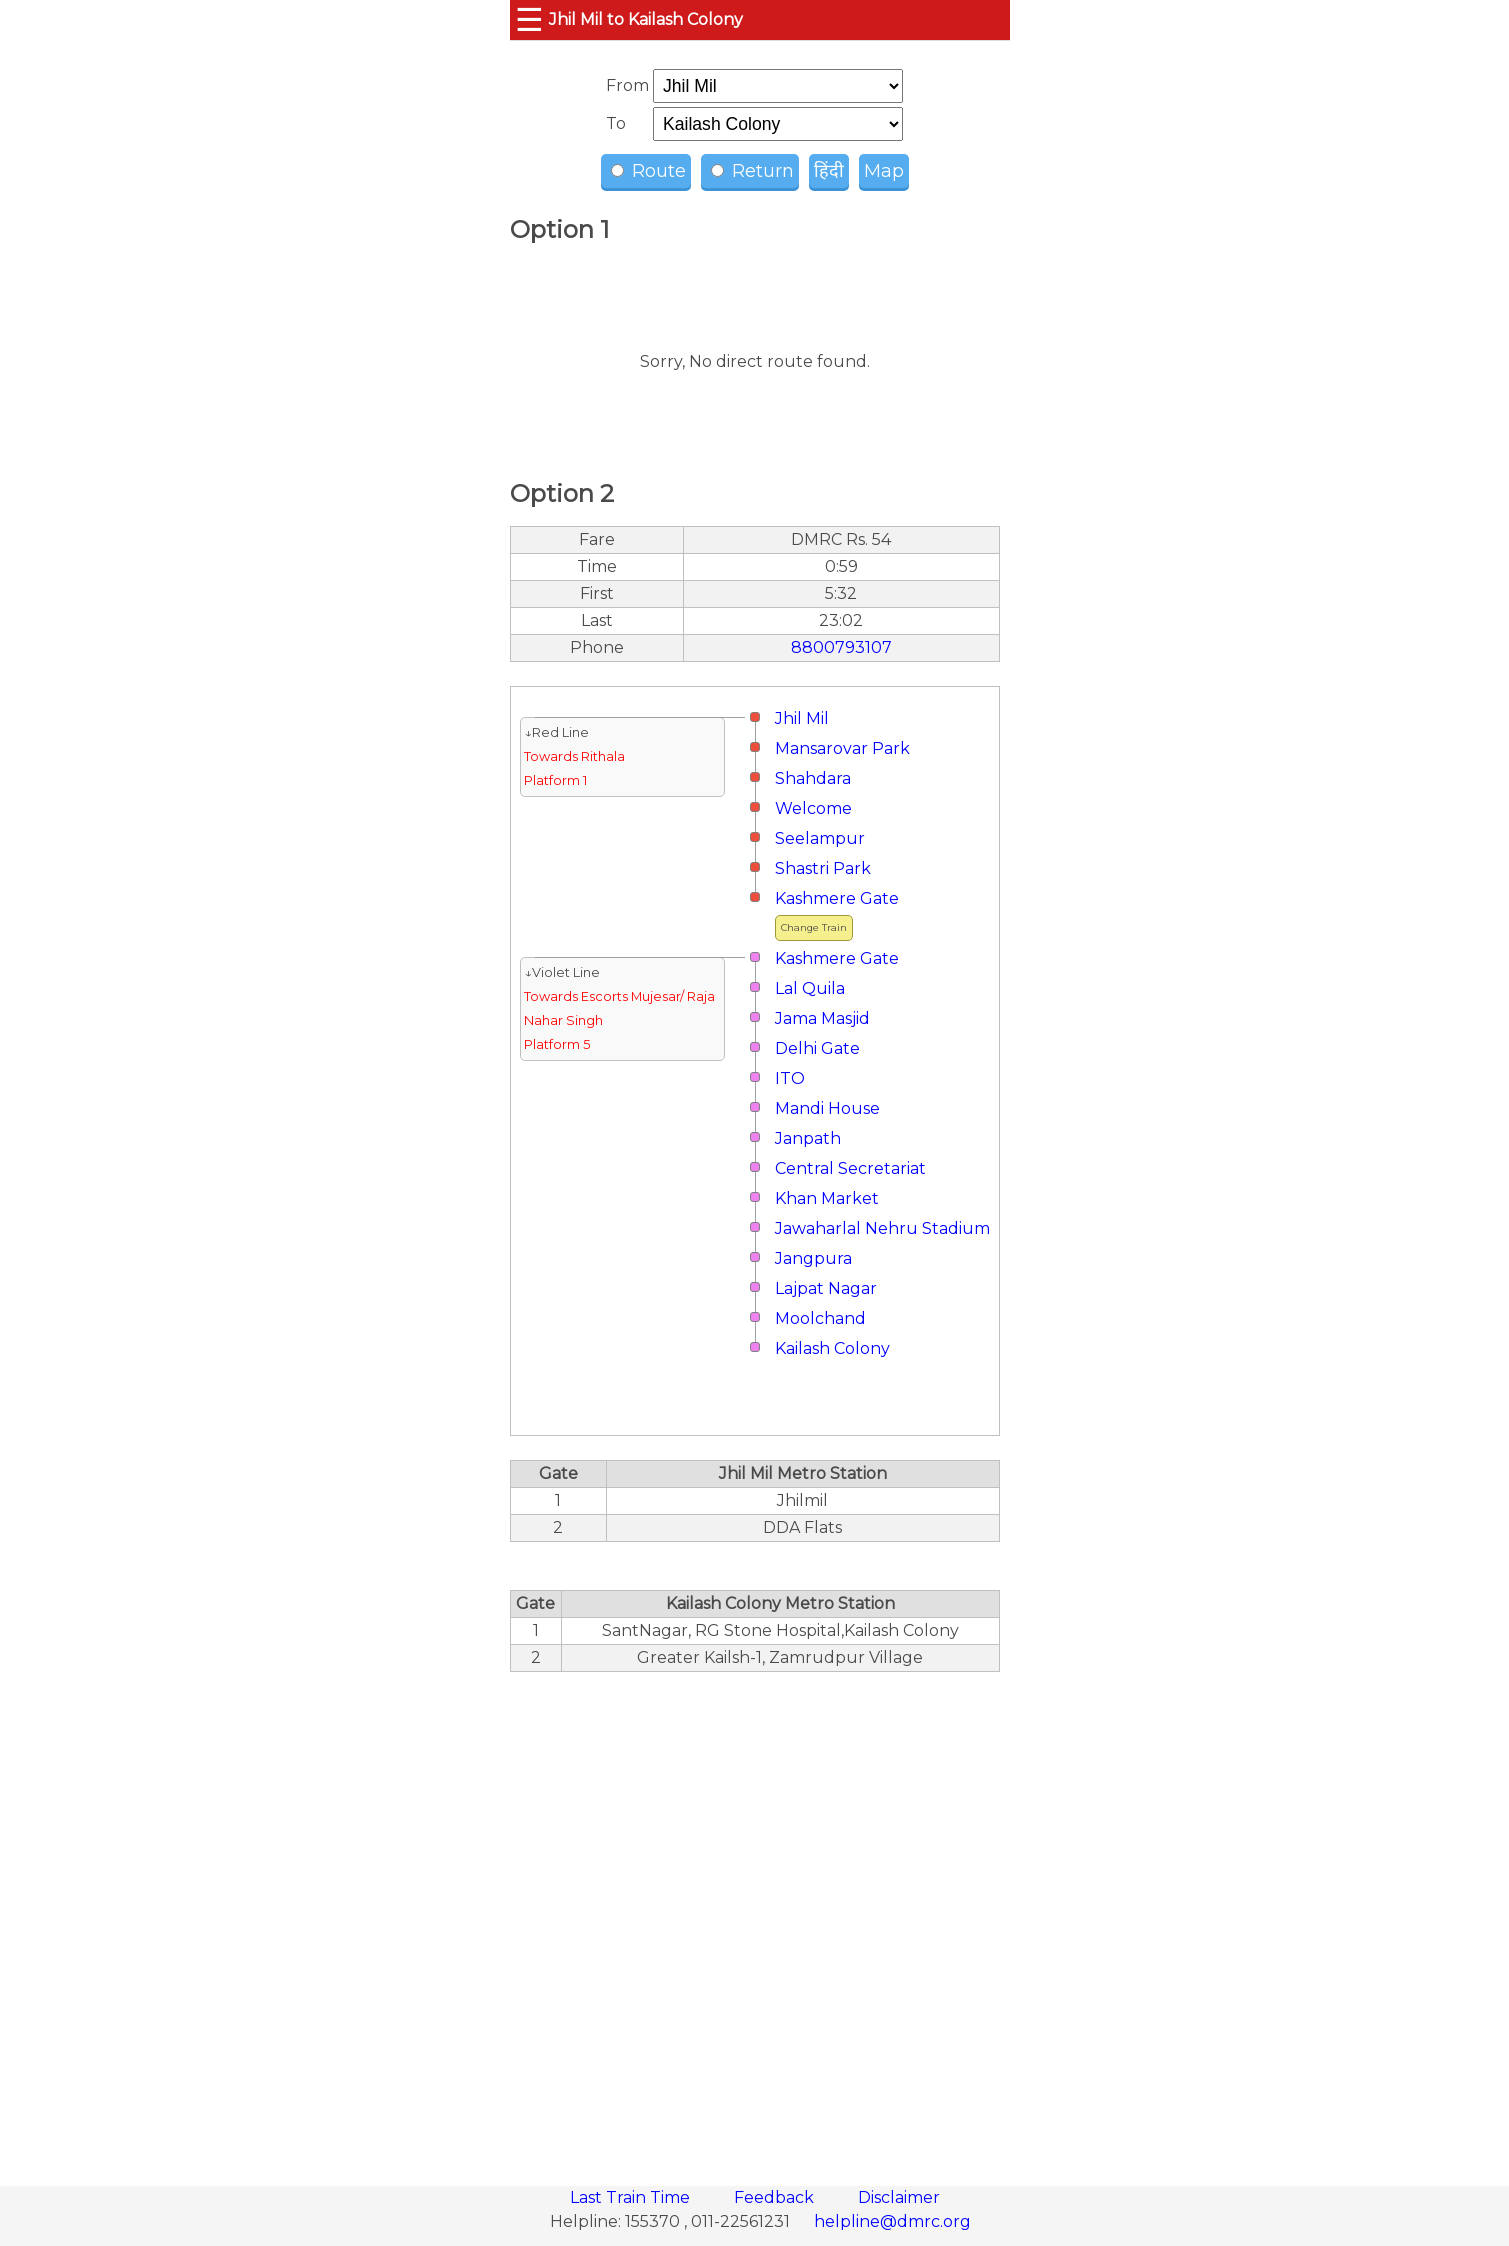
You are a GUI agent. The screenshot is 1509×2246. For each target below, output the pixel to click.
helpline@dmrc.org (892, 2221)
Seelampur (820, 838)
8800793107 (841, 647)
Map (884, 171)
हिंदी (829, 171)
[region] (755, 1918)
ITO (790, 1078)
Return (752, 171)
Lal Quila (810, 988)
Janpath (808, 1138)
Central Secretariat (850, 1168)
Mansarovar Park (842, 748)
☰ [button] (529, 19)
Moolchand (820, 1318)
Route (648, 171)
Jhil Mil (802, 718)
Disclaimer (899, 2197)
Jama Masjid (822, 1018)
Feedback (776, 2197)
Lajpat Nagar (826, 1288)
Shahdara (813, 778)
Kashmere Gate (837, 898)
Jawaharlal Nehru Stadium (882, 1228)
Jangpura (813, 1258)
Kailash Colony (832, 1348)
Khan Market (827, 1198)
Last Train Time (632, 2197)
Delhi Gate (817, 1048)
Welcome (813, 808)
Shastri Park (823, 868)
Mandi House (827, 1108)
